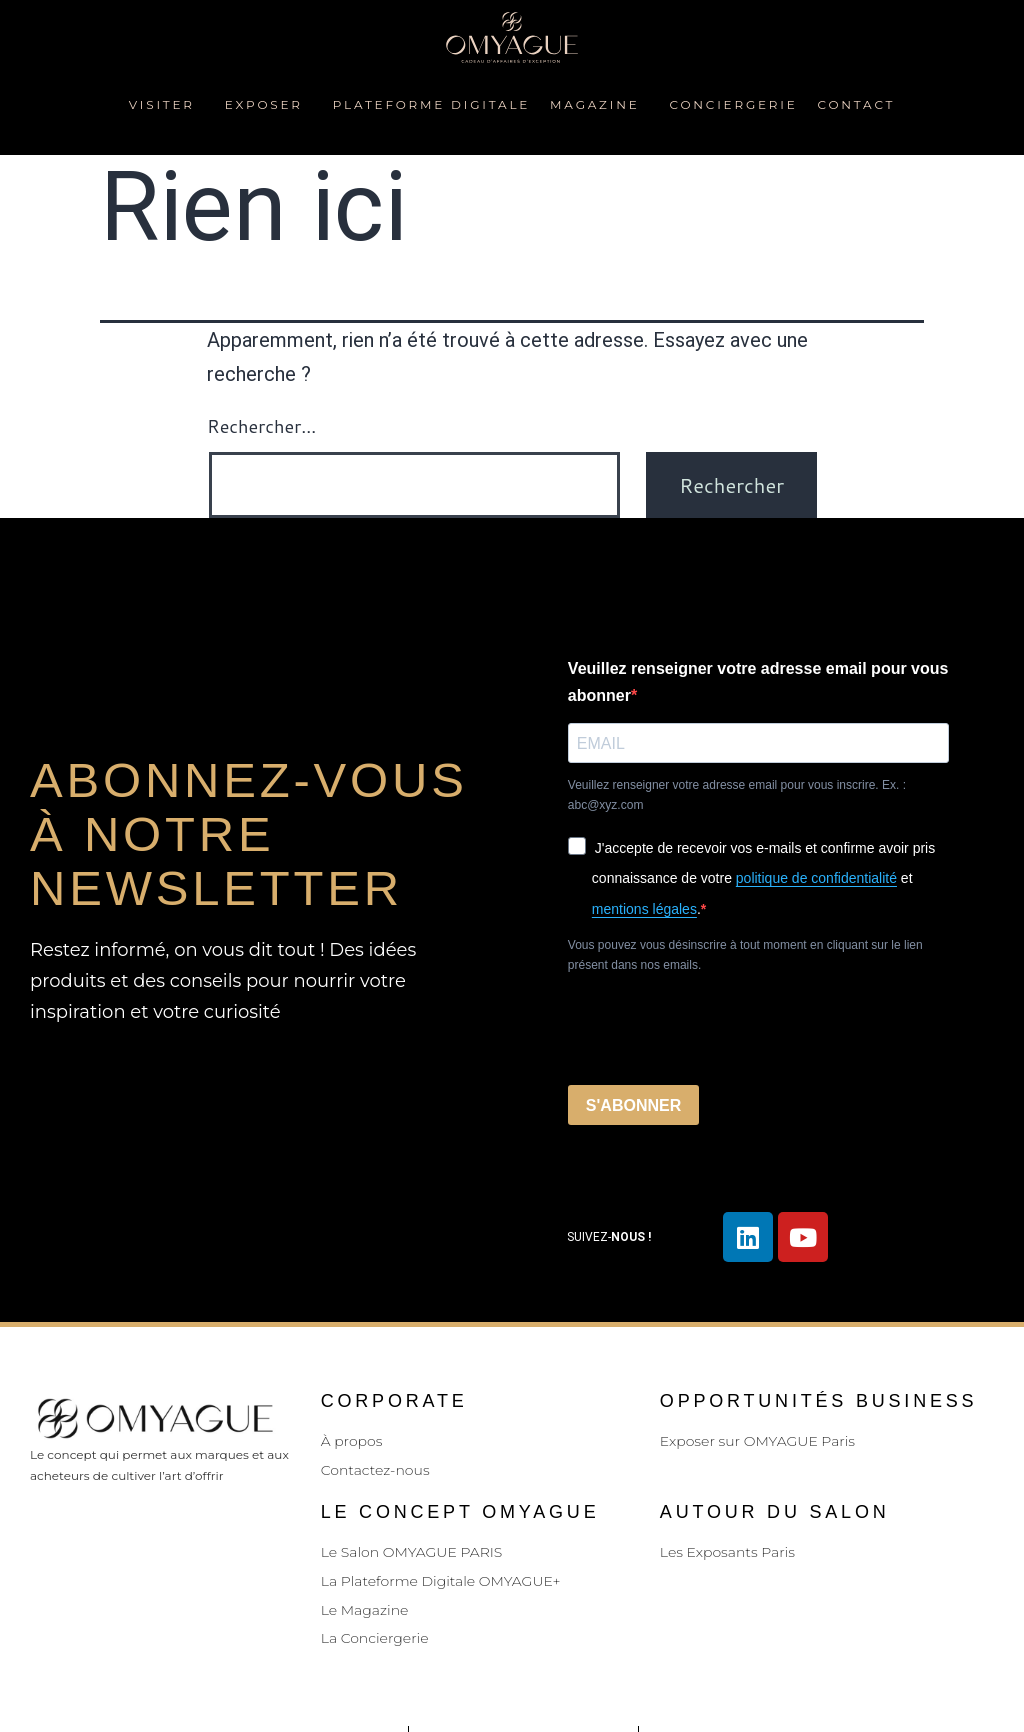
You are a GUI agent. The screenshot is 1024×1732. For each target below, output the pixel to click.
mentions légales (644, 909)
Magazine (599, 105)
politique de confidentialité (816, 878)
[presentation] (720, 1030)
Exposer (269, 105)
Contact (857, 104)
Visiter (167, 105)
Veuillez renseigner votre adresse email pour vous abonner (758, 682)
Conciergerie (734, 104)
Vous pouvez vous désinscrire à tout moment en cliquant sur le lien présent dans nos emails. (745, 955)
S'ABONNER (633, 1105)
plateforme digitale (431, 104)
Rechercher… (261, 426)
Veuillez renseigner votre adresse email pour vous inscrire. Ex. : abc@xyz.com (737, 795)
